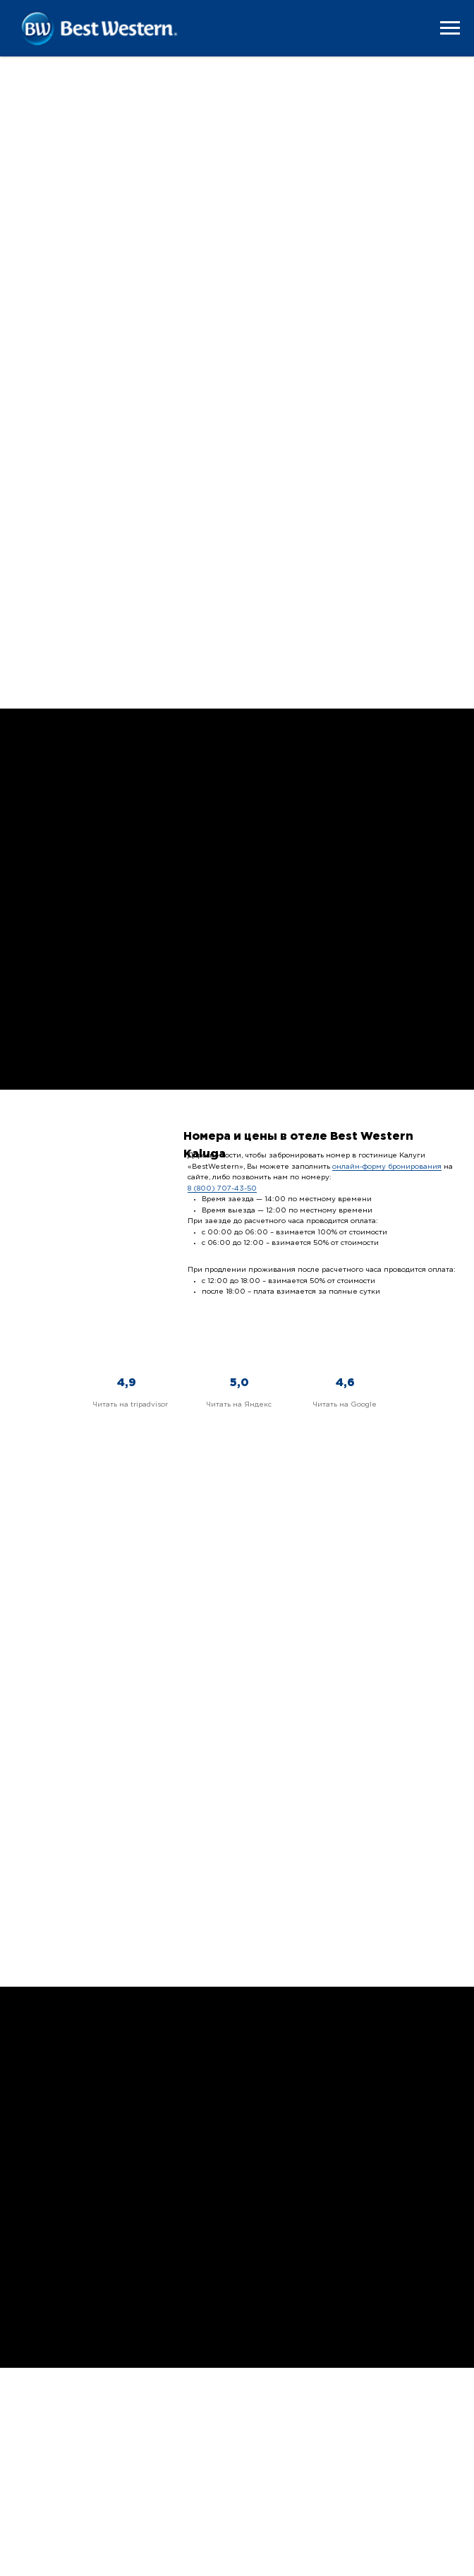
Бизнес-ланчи (124, 1895)
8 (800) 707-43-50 (222, 1189)
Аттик (341, 587)
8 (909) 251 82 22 (386, 2453)
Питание (54, 1188)
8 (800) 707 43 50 (387, 2440)
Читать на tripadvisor (130, 1405)
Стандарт (50, 232)
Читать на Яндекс (239, 1405)
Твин (337, 406)
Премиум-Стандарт (80, 406)
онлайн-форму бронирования (387, 1167)
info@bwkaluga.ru (387, 2465)
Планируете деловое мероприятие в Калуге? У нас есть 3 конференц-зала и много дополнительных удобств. (124, 1814)
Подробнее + (93, 124)
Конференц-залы (124, 1785)
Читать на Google (344, 1405)
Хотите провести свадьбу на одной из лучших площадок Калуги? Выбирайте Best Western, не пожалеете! (349, 1814)
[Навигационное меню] (450, 28)
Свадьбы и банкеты (350, 1785)
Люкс (35, 587)
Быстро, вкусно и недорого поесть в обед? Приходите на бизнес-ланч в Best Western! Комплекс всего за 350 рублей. (124, 1927)
